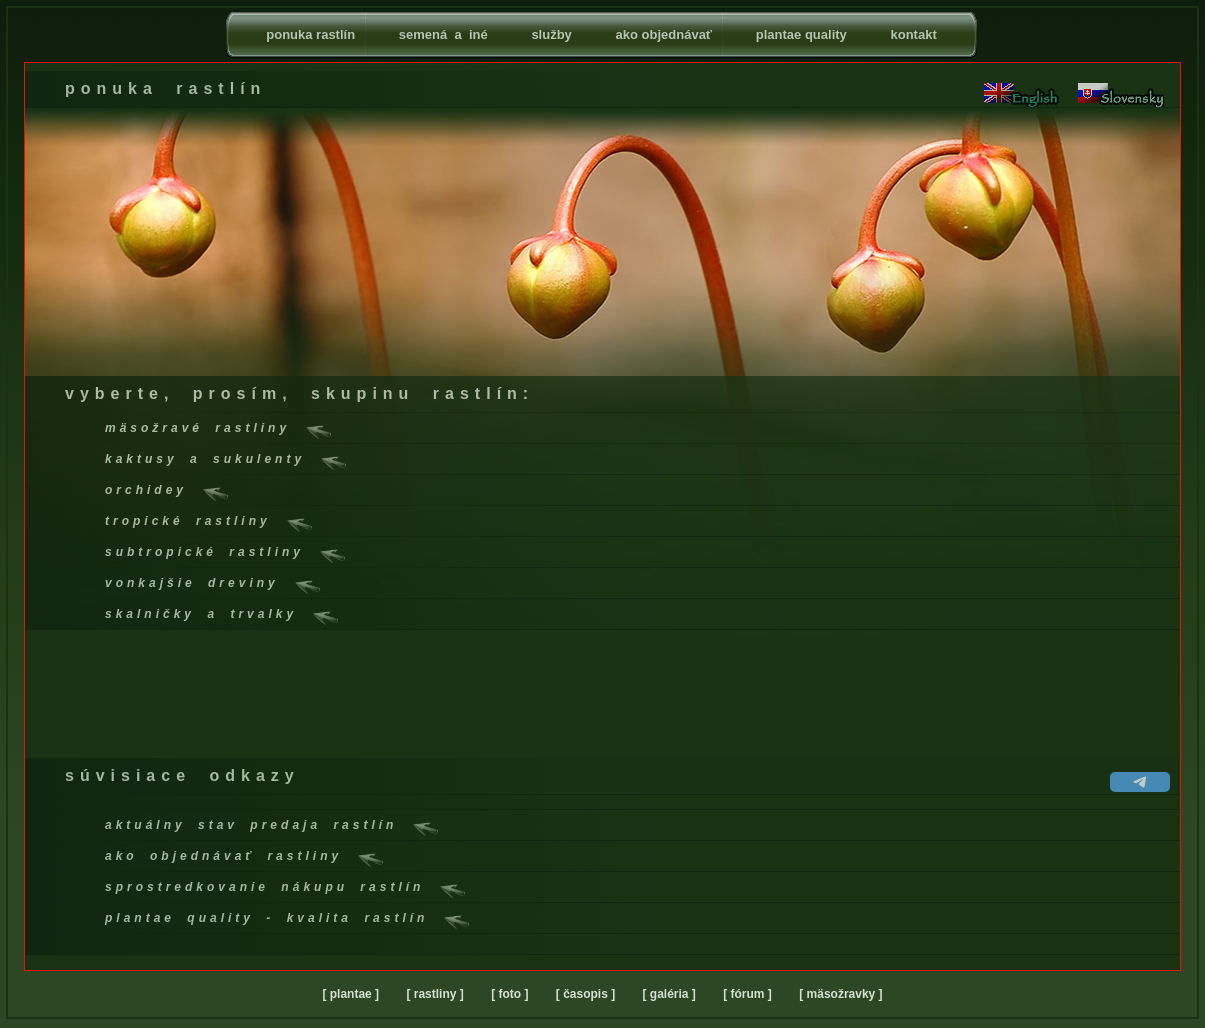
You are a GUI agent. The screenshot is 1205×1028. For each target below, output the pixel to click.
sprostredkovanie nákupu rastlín (264, 887)
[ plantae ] (350, 994)
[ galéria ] (669, 994)
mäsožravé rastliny (197, 428)
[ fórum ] (747, 994)
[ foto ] (509, 994)
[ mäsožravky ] (840, 994)
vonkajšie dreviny (192, 583)
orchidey (146, 490)
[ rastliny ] (434, 994)
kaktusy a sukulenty (205, 459)
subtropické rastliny (204, 552)
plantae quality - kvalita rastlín (266, 918)
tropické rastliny (188, 521)
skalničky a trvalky (201, 614)
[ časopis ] (585, 994)
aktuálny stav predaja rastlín (251, 825)
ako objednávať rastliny (223, 856)
